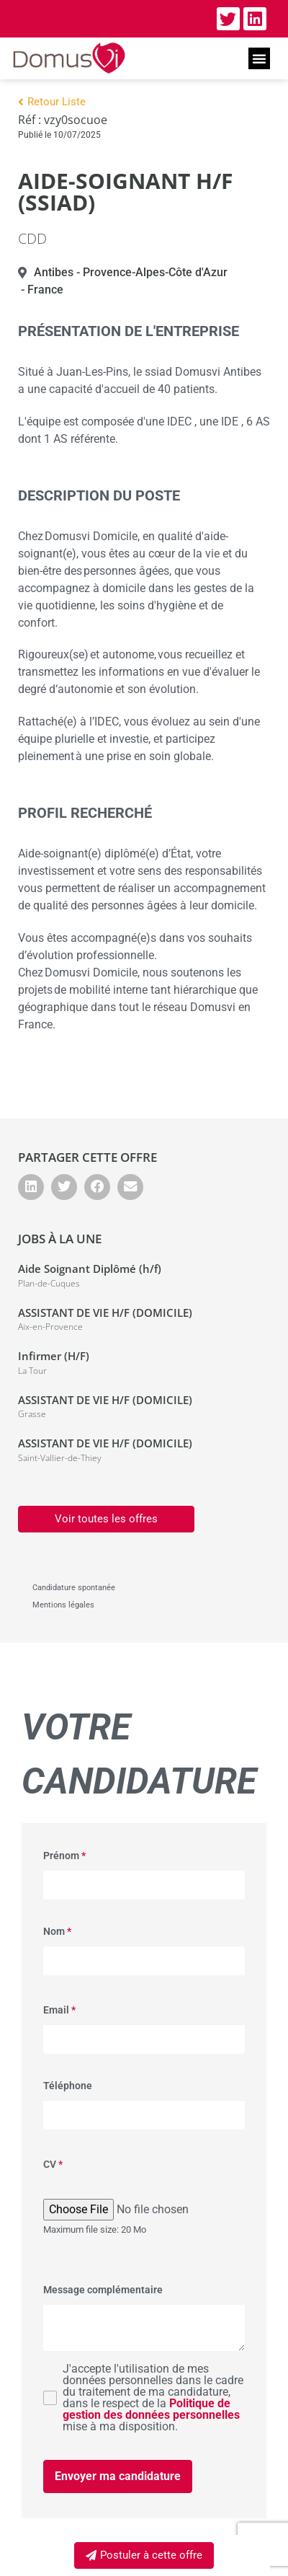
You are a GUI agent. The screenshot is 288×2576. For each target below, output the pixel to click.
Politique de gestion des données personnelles (151, 2409)
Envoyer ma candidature (118, 2476)
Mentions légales (63, 1605)
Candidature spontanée (73, 1587)
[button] (259, 58)
